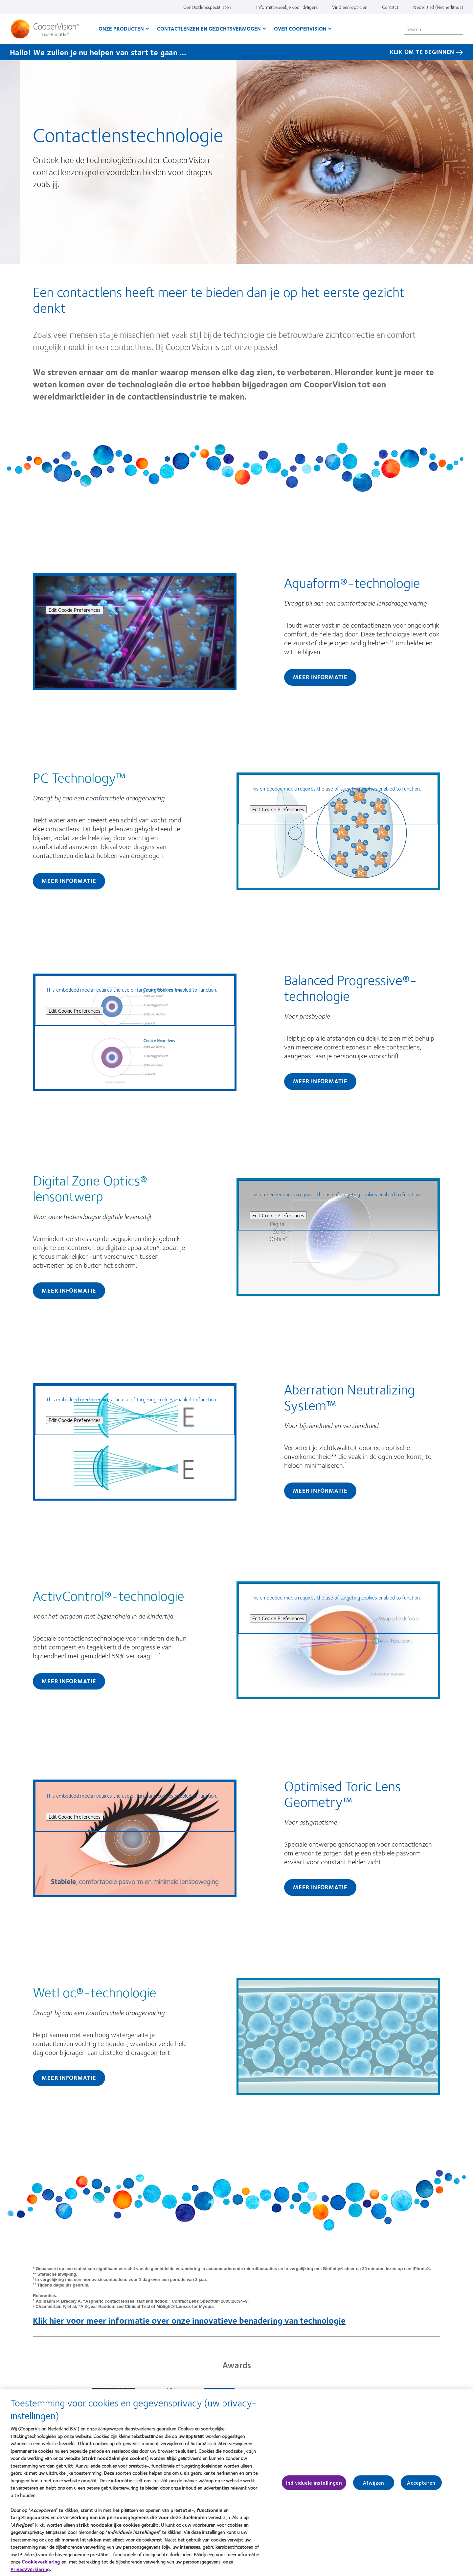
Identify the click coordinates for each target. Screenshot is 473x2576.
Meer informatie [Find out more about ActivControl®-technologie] (69, 1681)
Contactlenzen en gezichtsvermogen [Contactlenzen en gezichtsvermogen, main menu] (209, 28)
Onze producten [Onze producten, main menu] (121, 28)
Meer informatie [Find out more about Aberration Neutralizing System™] (320, 1490)
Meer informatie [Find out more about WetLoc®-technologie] (69, 2077)
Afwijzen (373, 2490)
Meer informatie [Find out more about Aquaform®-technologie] (320, 676)
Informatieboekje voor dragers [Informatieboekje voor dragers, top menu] (287, 7)
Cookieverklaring (41, 2568)
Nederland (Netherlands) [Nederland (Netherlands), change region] (438, 7)
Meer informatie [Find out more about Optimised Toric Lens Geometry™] (320, 1887)
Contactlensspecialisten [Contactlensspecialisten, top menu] (207, 7)
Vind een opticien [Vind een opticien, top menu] (350, 7)
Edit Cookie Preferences (75, 610)
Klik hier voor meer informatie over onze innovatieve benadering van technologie (189, 2320)
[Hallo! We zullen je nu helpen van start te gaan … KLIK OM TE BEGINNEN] (236, 52)
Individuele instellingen (314, 2490)
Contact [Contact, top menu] (390, 7)
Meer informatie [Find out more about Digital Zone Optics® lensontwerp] (69, 1290)
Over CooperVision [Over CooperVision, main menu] (300, 28)
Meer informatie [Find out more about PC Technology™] (69, 880)
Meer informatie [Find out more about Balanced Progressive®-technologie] (320, 1081)
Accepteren (421, 2490)
